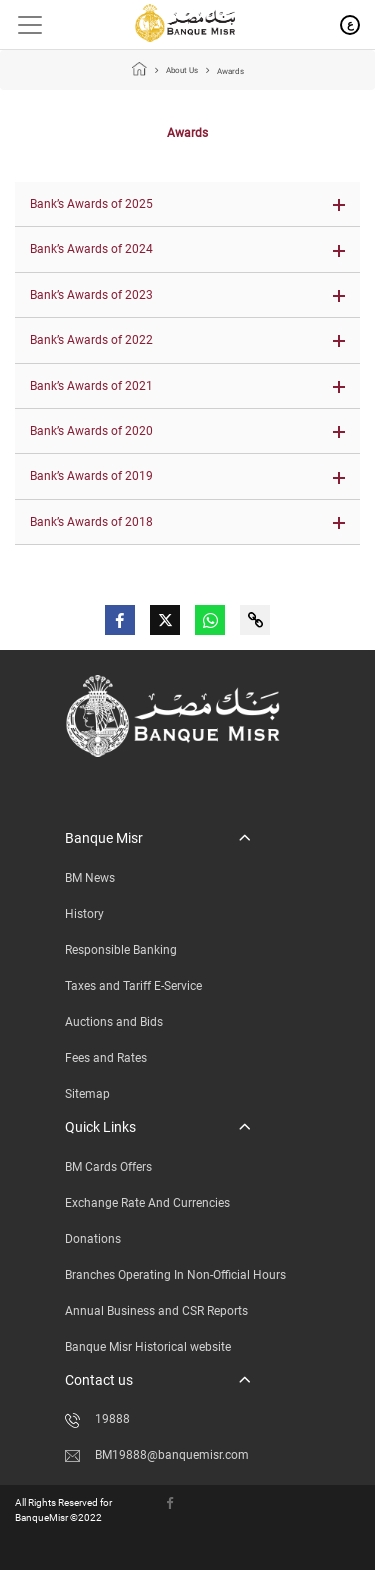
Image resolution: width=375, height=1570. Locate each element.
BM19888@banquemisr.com (157, 1455)
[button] (187, 204)
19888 (97, 1419)
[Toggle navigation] (22, 25)
